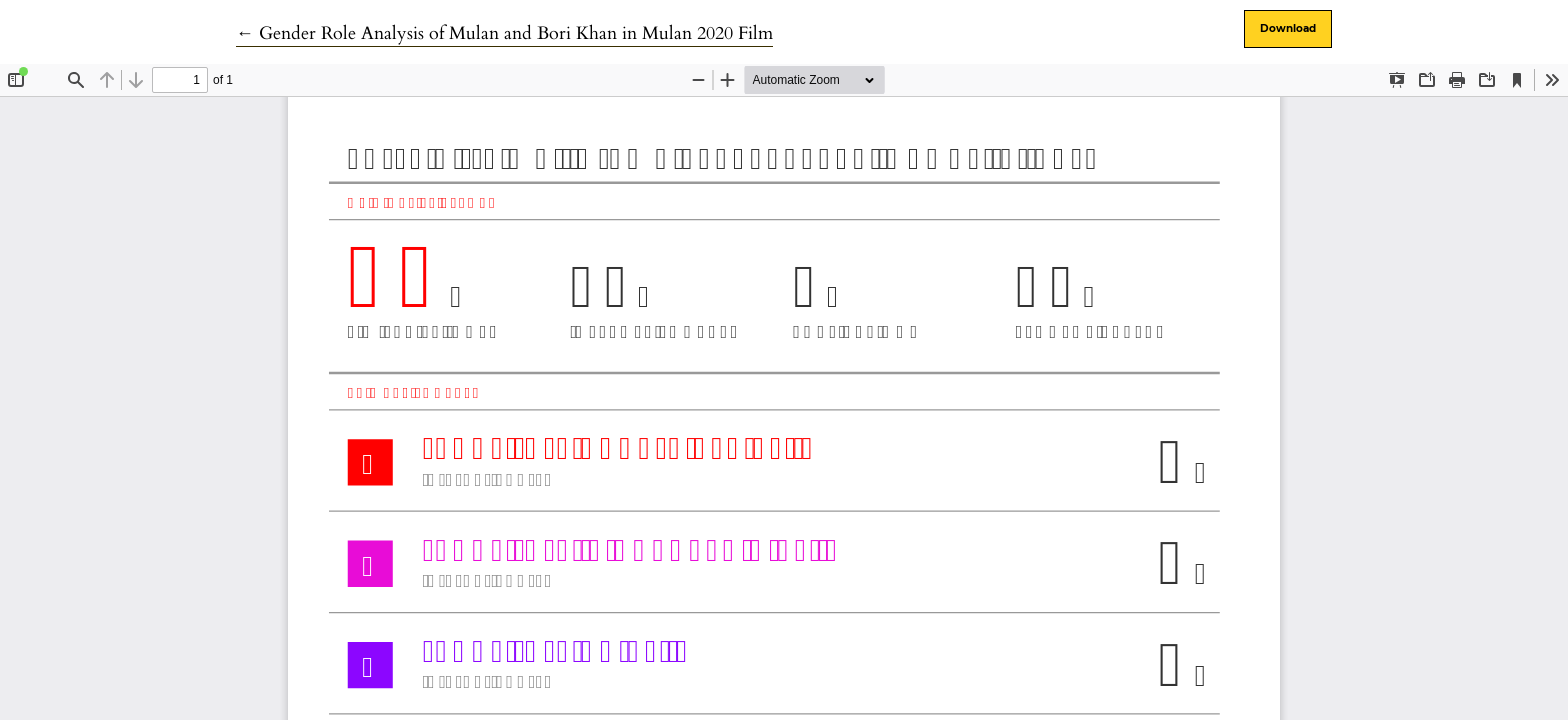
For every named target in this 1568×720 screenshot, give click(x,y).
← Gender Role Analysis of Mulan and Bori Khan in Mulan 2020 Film (504, 33)
